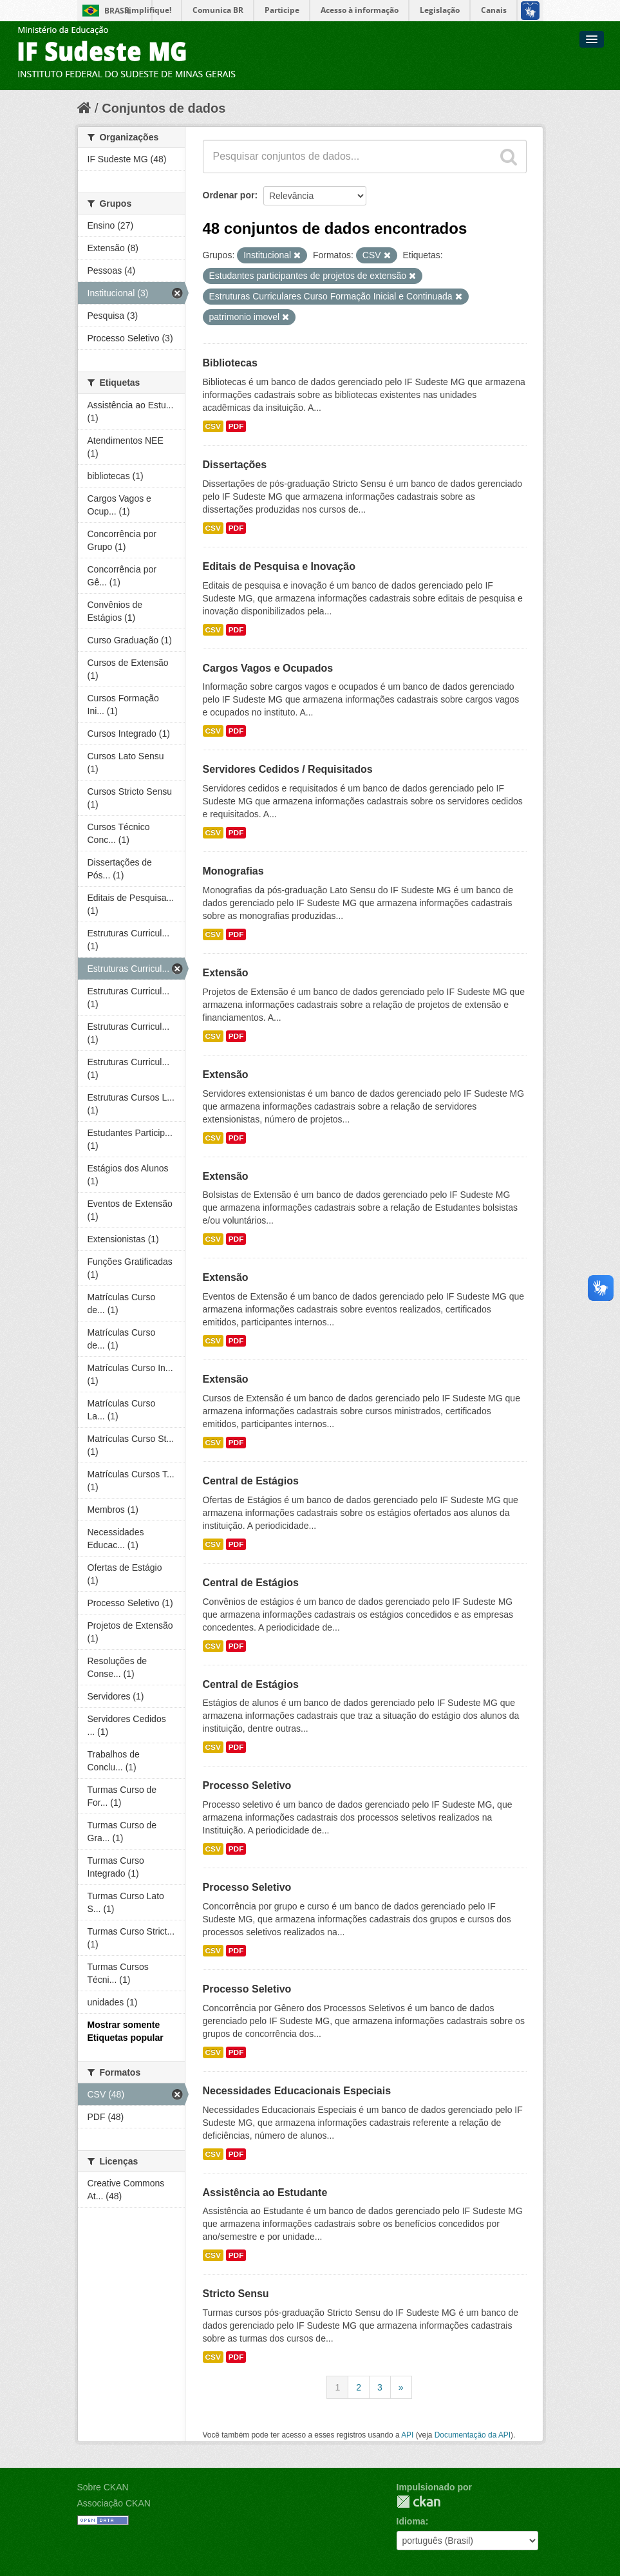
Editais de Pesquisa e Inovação (279, 566)
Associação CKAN (114, 2503)
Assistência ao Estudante (265, 2192)
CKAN (418, 2501)
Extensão (226, 972)
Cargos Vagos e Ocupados (268, 668)
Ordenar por (229, 195)
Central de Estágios (251, 1480)
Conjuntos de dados (163, 108)
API (407, 2434)
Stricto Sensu (236, 2293)
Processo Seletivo (247, 1785)
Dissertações (235, 464)
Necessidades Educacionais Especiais (297, 2090)
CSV (213, 426)
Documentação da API (473, 2434)
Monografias (233, 871)
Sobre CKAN (103, 2487)
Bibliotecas (230, 362)
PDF (236, 426)
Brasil (117, 10)
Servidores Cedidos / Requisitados (288, 769)
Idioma (411, 2521)
